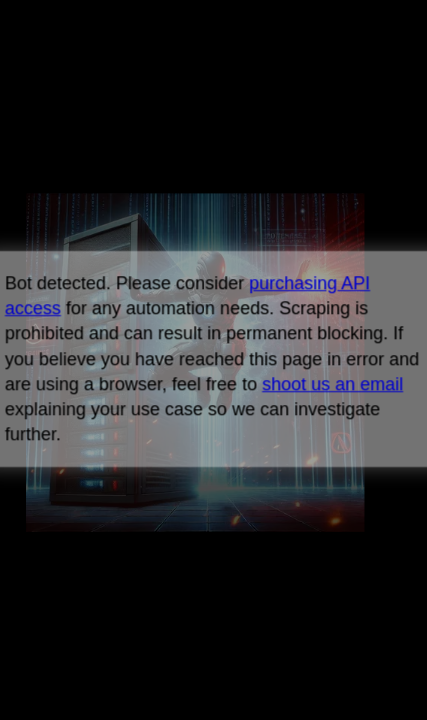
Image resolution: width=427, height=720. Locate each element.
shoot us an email (332, 384)
